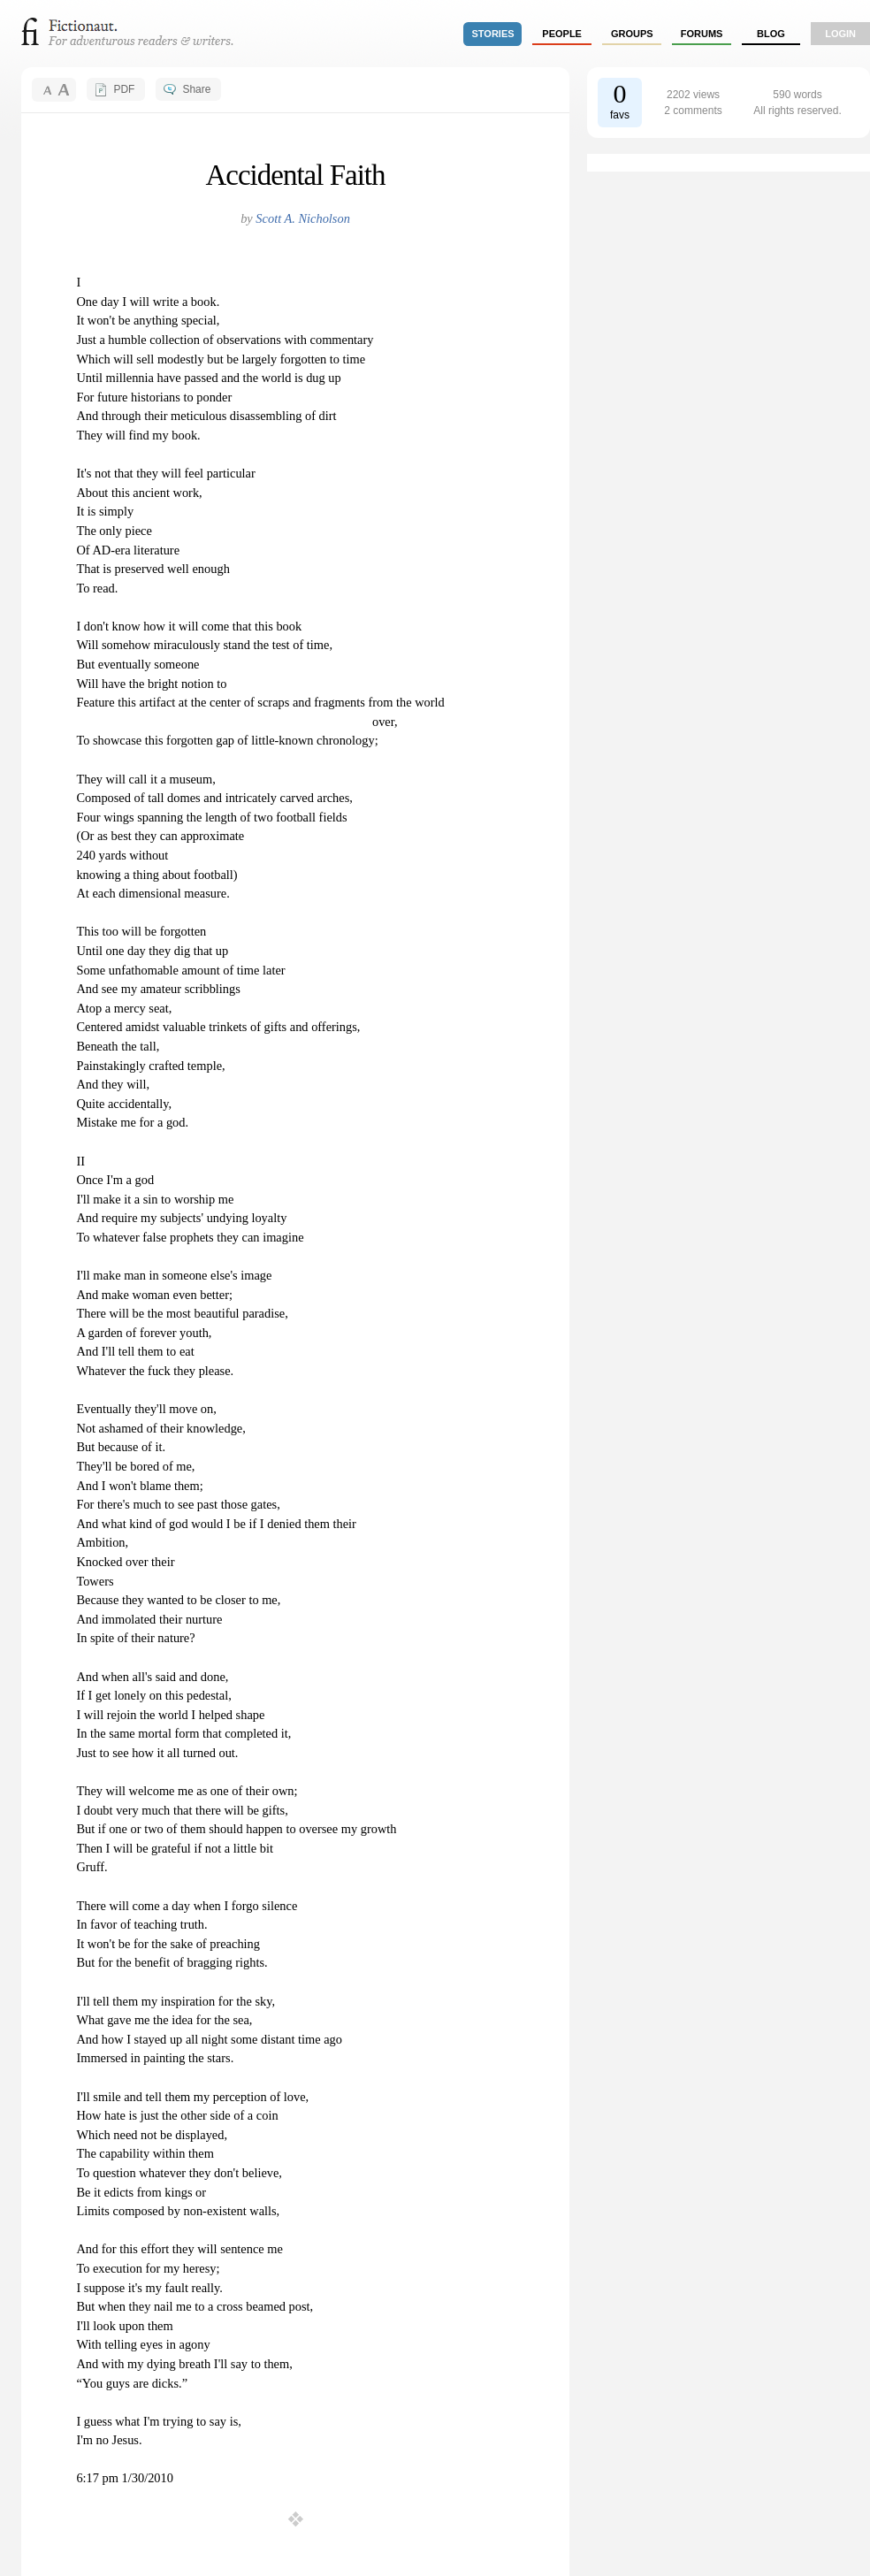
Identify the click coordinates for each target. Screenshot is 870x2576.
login (840, 33)
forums (702, 33)
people (562, 33)
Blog (771, 33)
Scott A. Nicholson (302, 218)
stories (493, 33)
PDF (123, 89)
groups (632, 33)
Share (196, 89)
